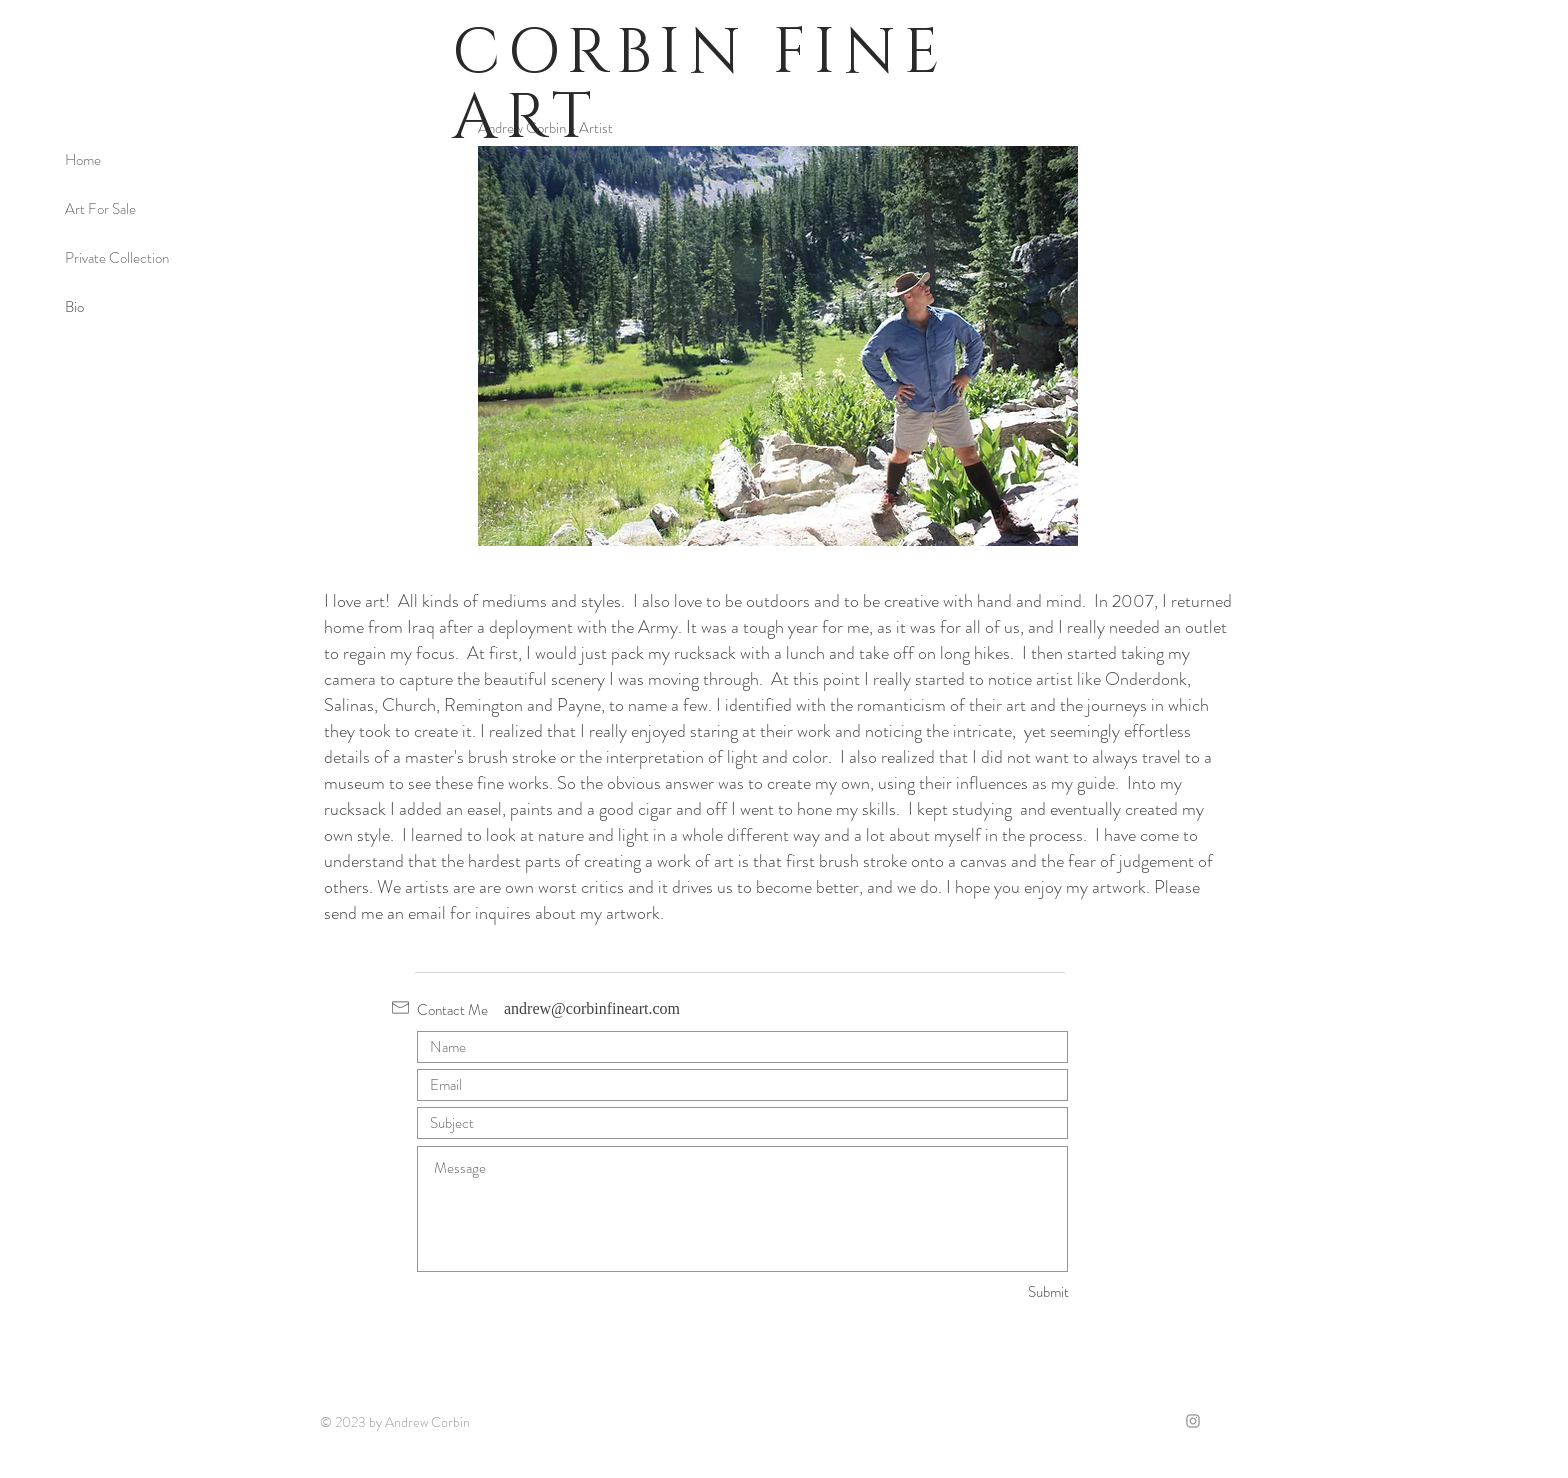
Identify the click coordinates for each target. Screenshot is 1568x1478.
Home (83, 160)
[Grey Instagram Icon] (1193, 1421)
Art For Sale (100, 209)
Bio (74, 307)
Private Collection (117, 258)
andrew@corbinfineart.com (592, 1008)
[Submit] (998, 1292)
